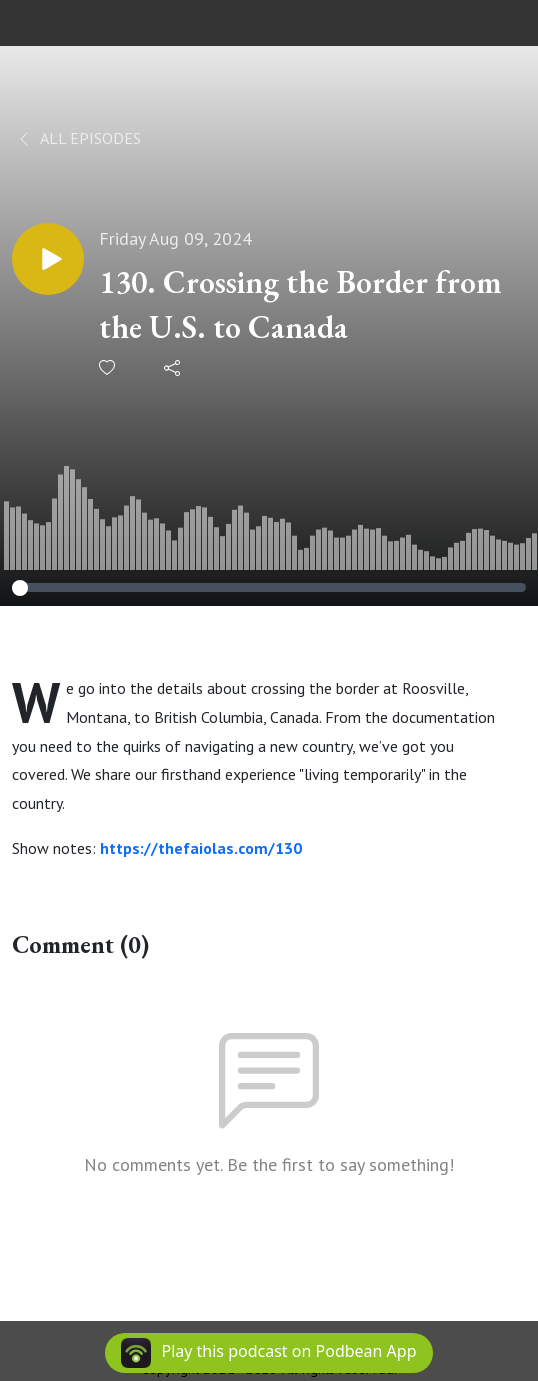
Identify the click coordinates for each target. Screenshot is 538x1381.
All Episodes (78, 138)
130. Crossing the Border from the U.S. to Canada (300, 304)
